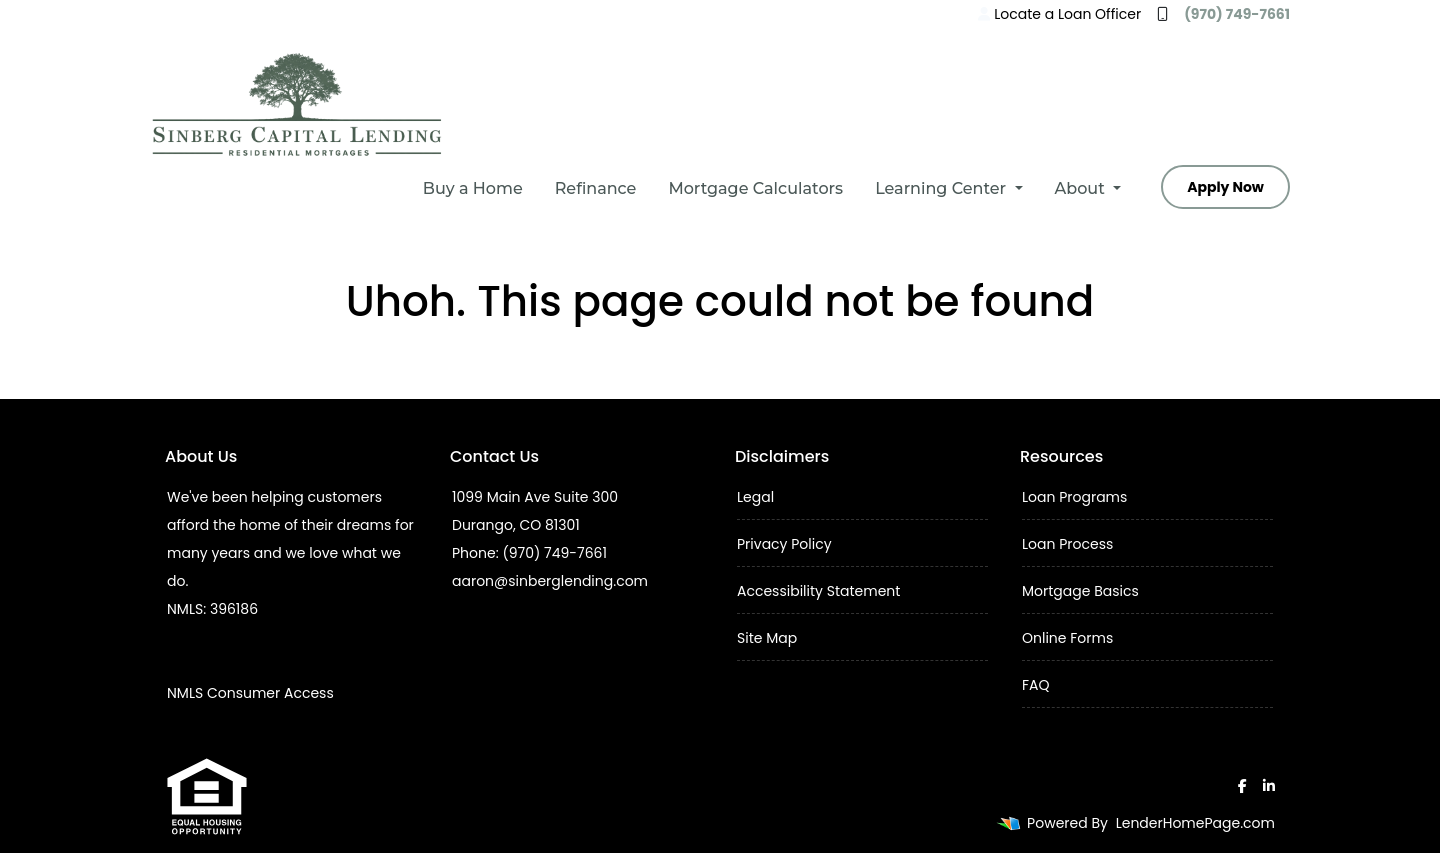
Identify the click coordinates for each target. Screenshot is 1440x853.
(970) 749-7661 (1223, 14)
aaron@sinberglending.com (550, 581)
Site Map (767, 638)
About (1082, 188)
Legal (755, 497)
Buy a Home (473, 188)
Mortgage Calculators (755, 188)
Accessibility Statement (818, 591)
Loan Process (1067, 544)
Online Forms (1067, 638)
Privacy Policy (784, 544)
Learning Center (942, 188)
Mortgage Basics (1080, 591)
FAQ (1036, 685)
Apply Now (1225, 187)
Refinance (596, 188)
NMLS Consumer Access (250, 693)
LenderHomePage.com (1195, 823)
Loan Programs (1074, 497)
